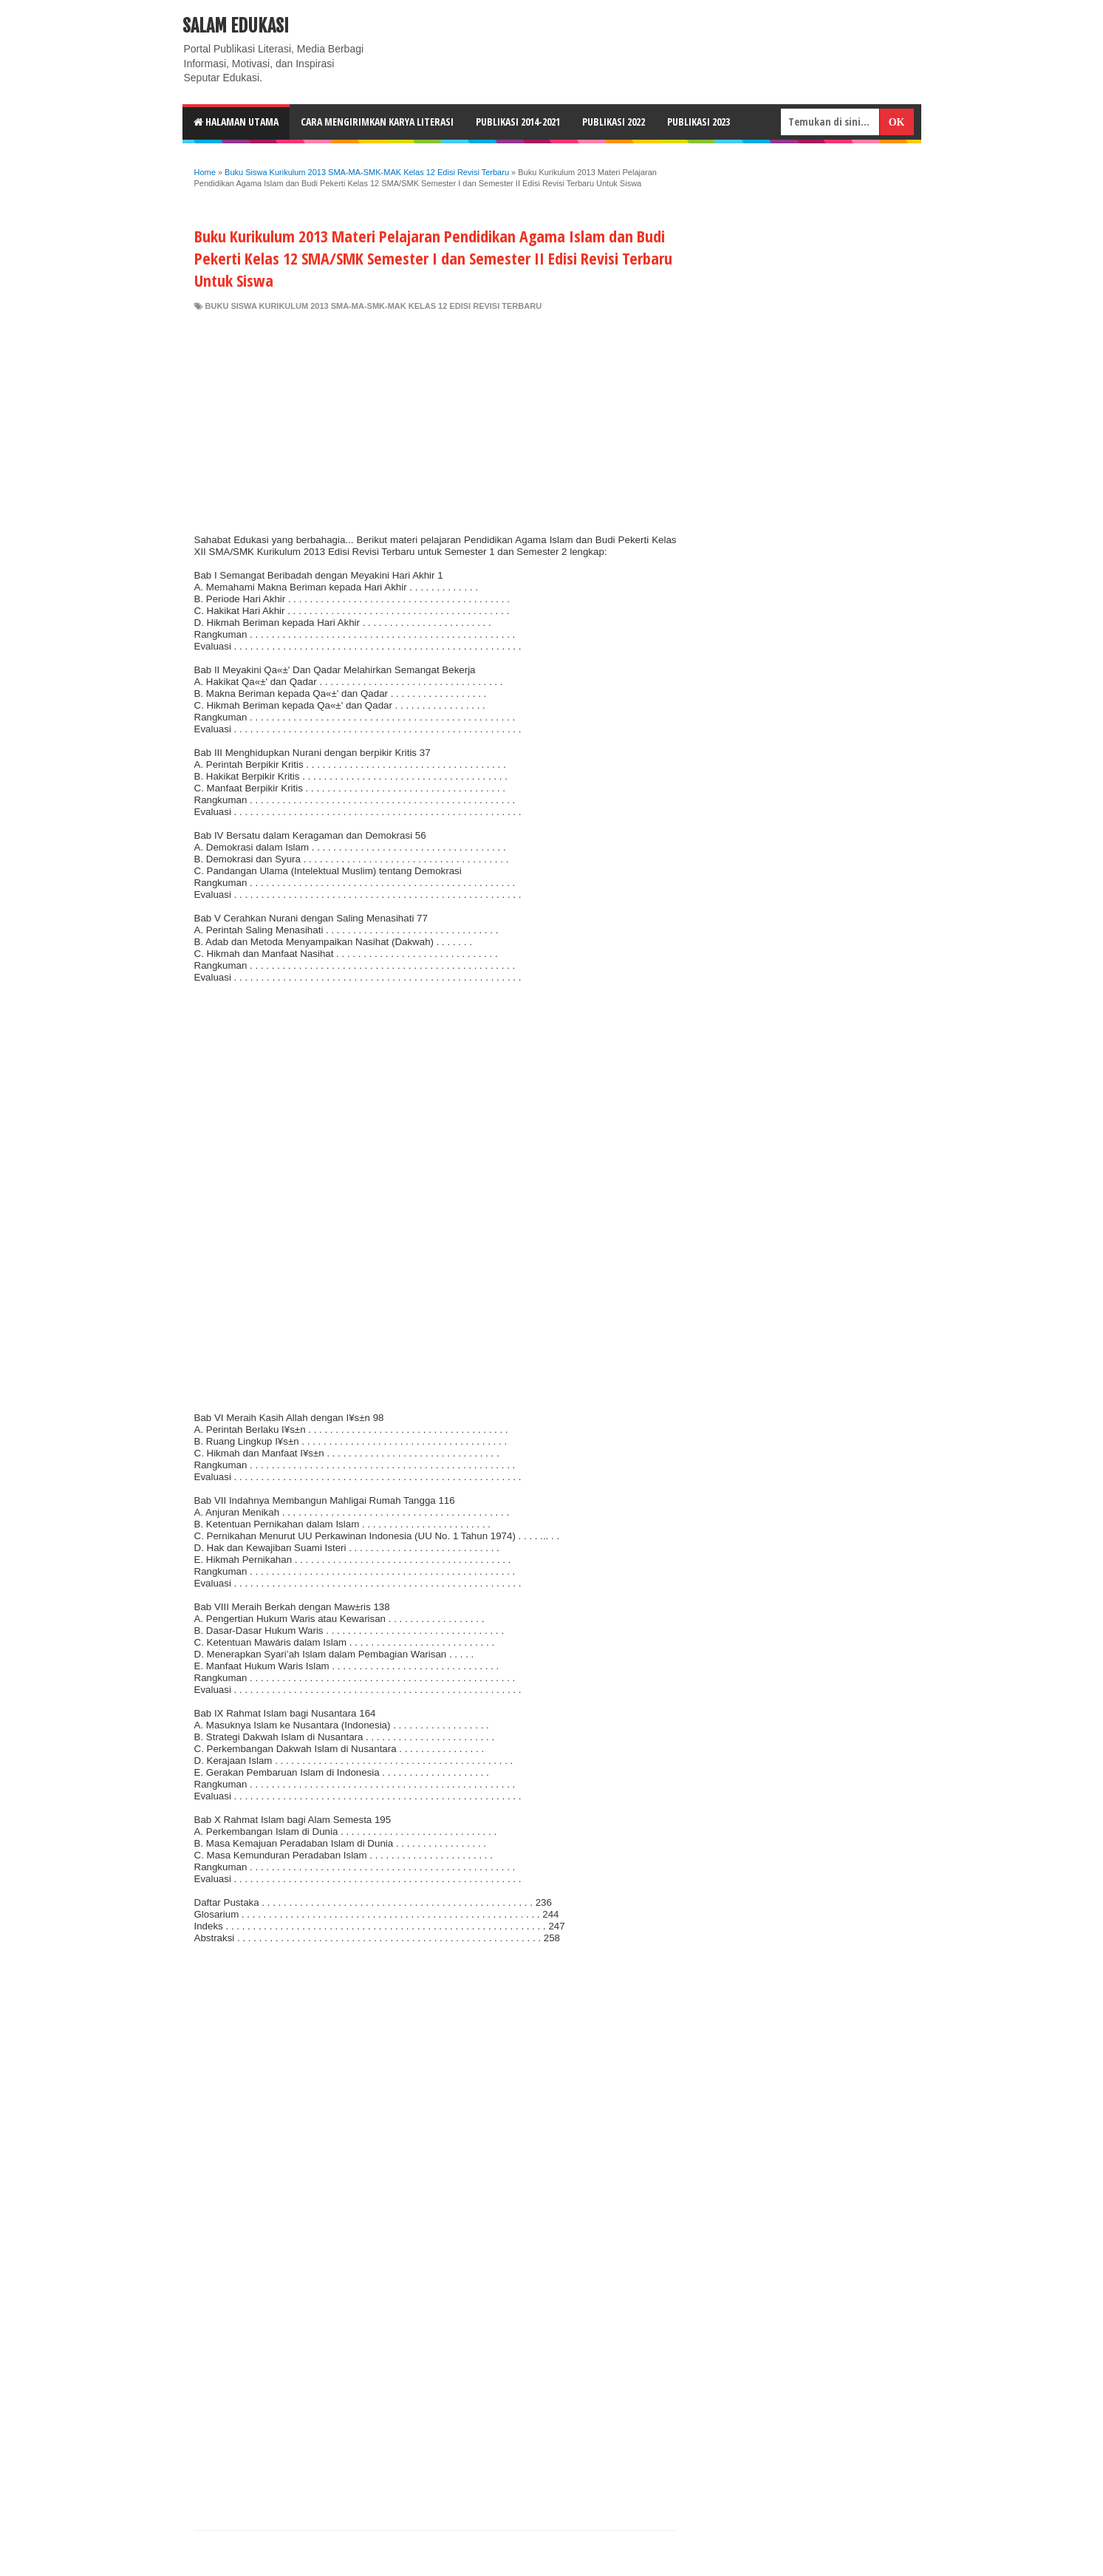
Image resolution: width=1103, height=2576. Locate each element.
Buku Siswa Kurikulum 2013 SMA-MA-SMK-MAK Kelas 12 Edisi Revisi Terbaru (373, 305)
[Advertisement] (435, 422)
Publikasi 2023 (698, 122)
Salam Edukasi (235, 26)
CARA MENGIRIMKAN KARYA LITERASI (377, 122)
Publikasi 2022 (613, 122)
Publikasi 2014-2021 (518, 122)
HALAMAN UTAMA (236, 122)
